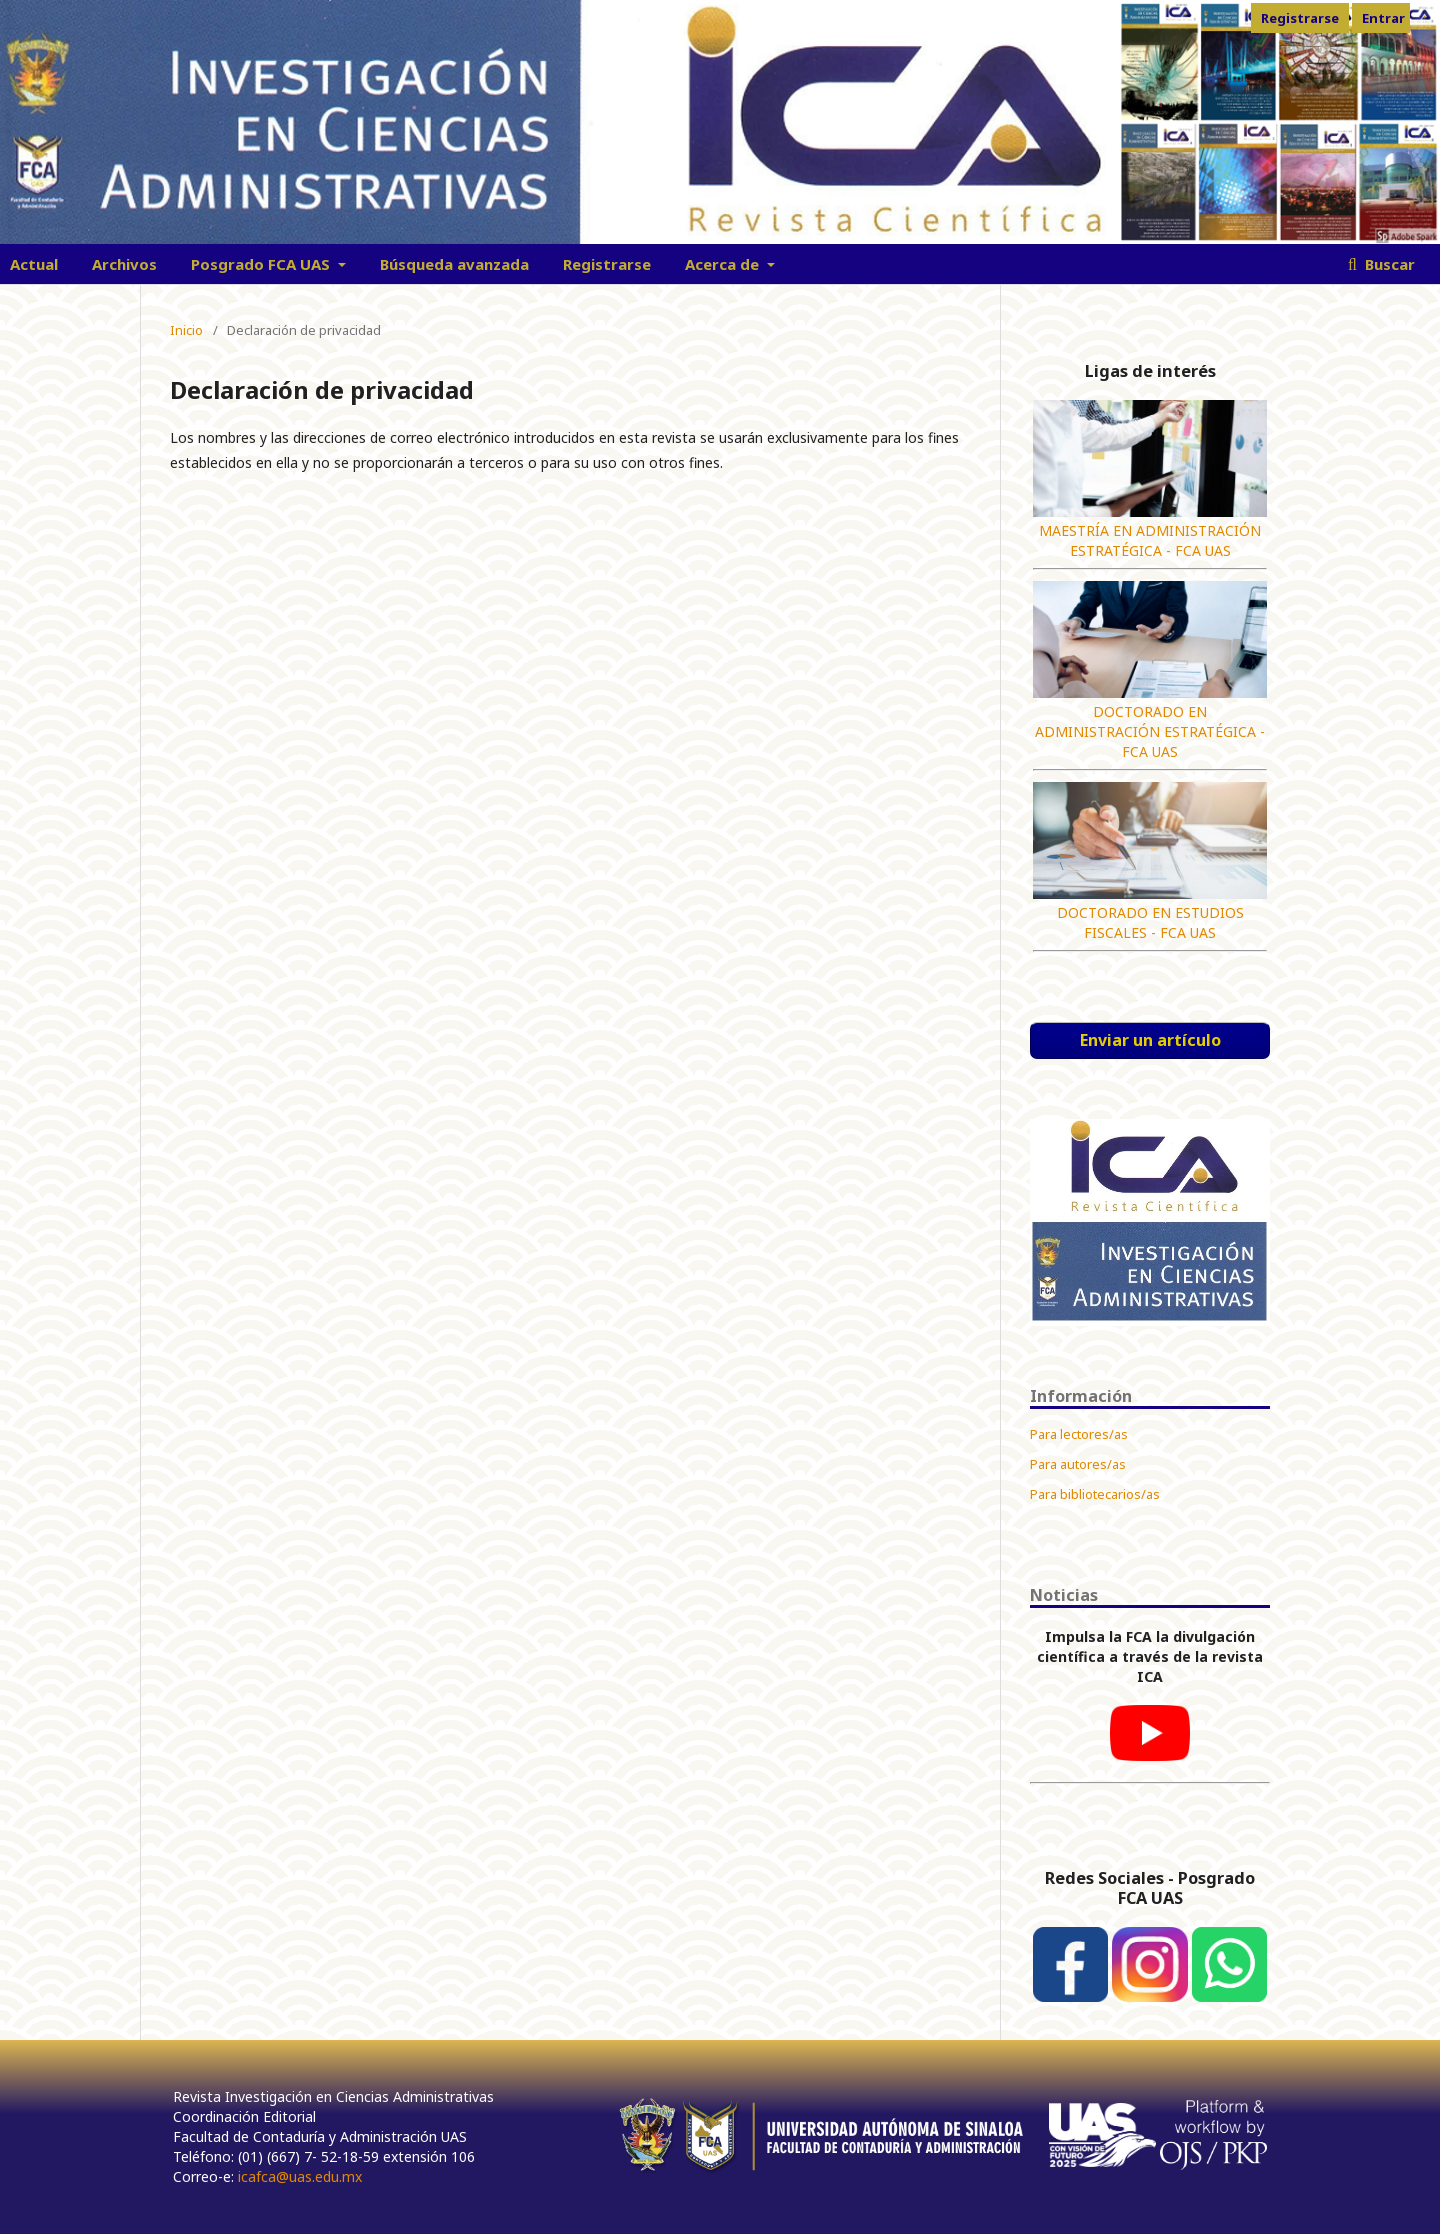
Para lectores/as (1079, 1434)
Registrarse (607, 264)
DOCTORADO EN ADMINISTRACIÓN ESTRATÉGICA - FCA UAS (1150, 731)
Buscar (1388, 264)
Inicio (186, 330)
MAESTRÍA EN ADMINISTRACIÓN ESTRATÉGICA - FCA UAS (1150, 540)
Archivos (124, 264)
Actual (34, 264)
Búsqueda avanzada (454, 264)
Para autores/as (1078, 1464)
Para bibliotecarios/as (1095, 1494)
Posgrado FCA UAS (262, 264)
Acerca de (724, 264)
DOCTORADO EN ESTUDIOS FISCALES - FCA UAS (1150, 922)
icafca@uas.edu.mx (300, 2176)
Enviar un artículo (1150, 1040)
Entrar (1383, 18)
